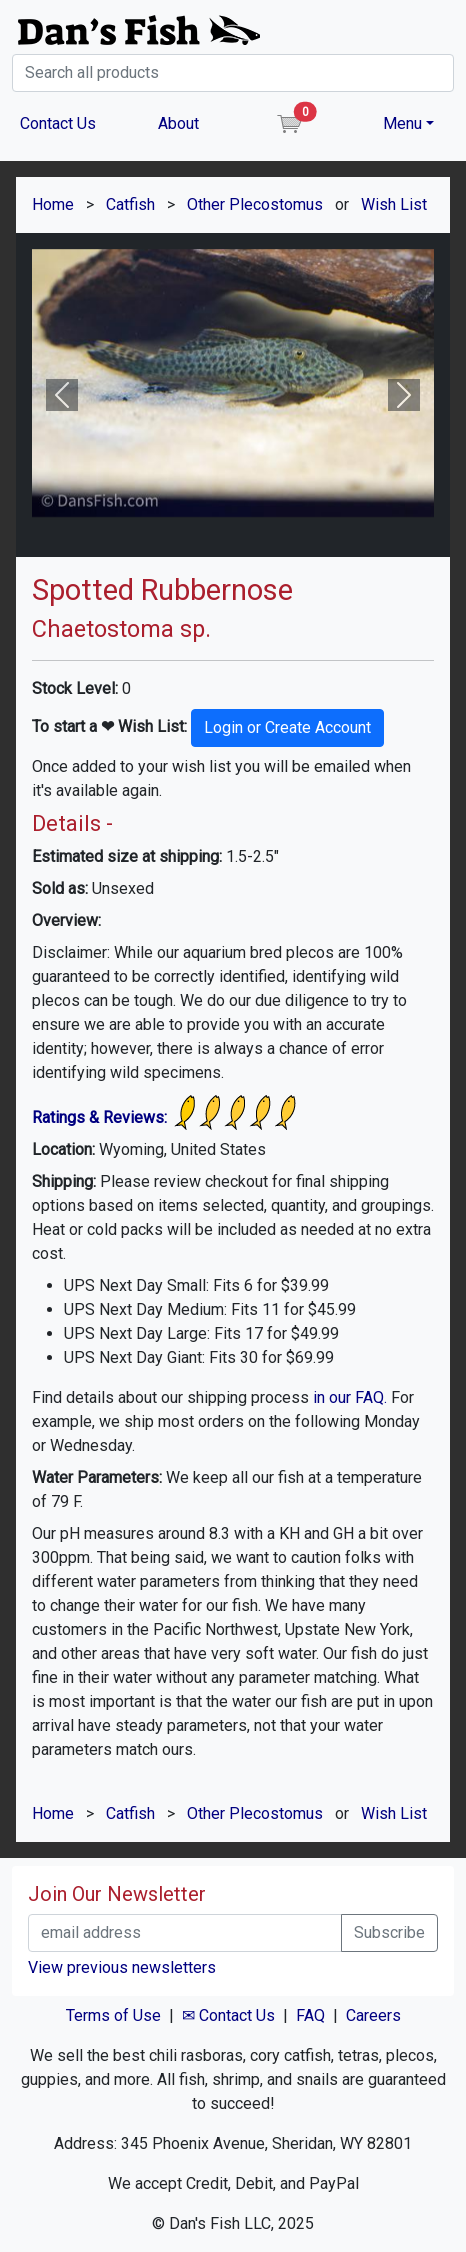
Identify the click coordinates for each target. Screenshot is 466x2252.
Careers (373, 2015)
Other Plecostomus (255, 204)
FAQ (310, 2015)
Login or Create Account (287, 727)
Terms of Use (113, 2015)
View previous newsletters (122, 1967)
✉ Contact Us (228, 2015)
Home (53, 204)
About (178, 123)
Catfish (130, 204)
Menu (402, 123)
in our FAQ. (350, 1397)
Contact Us (58, 123)
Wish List (394, 204)
